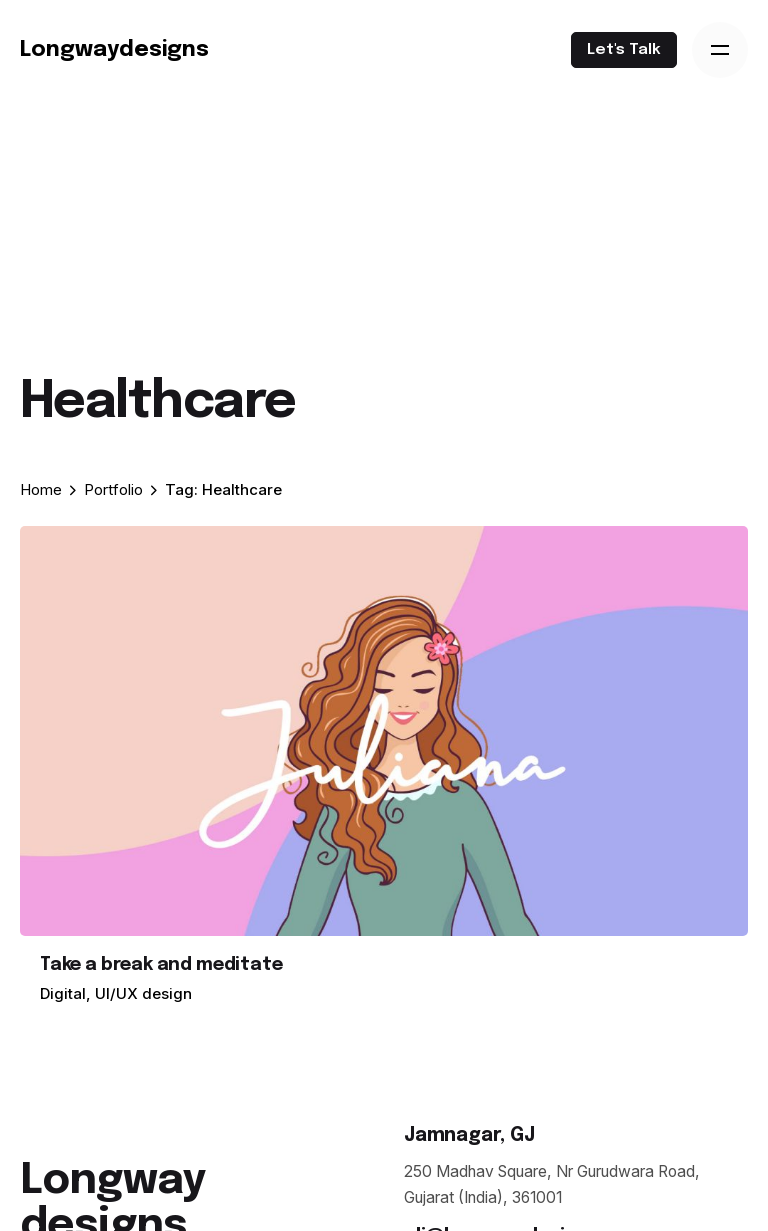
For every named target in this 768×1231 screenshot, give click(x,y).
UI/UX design (143, 993)
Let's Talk (624, 50)
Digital (63, 993)
